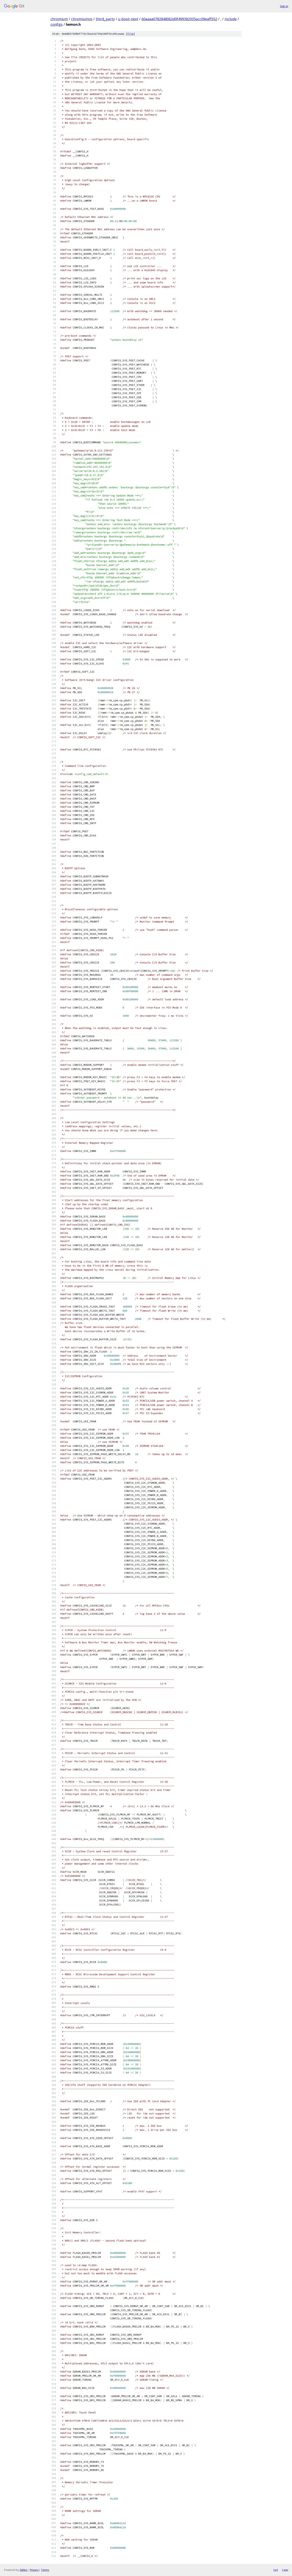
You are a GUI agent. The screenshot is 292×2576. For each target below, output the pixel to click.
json (285, 2570)
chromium (59, 19)
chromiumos (81, 19)
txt (275, 2570)
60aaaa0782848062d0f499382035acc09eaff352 (179, 19)
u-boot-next (128, 19)
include (231, 19)
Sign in (284, 6)
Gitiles (23, 2570)
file (130, 33)
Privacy (34, 2570)
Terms (45, 2570)
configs (56, 24)
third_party (105, 19)
